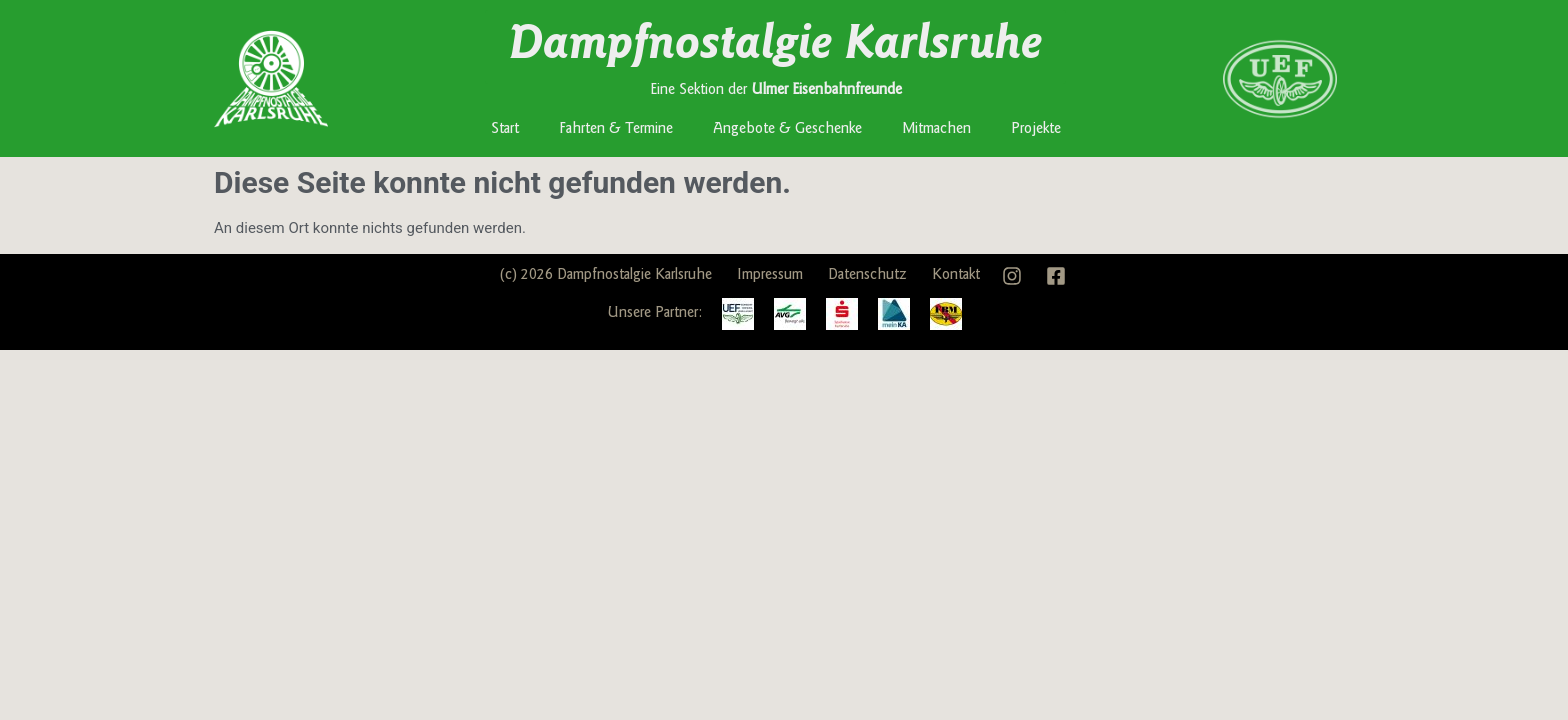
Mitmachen (936, 130)
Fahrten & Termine (616, 130)
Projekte (1036, 130)
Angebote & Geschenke (787, 130)
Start (505, 130)
